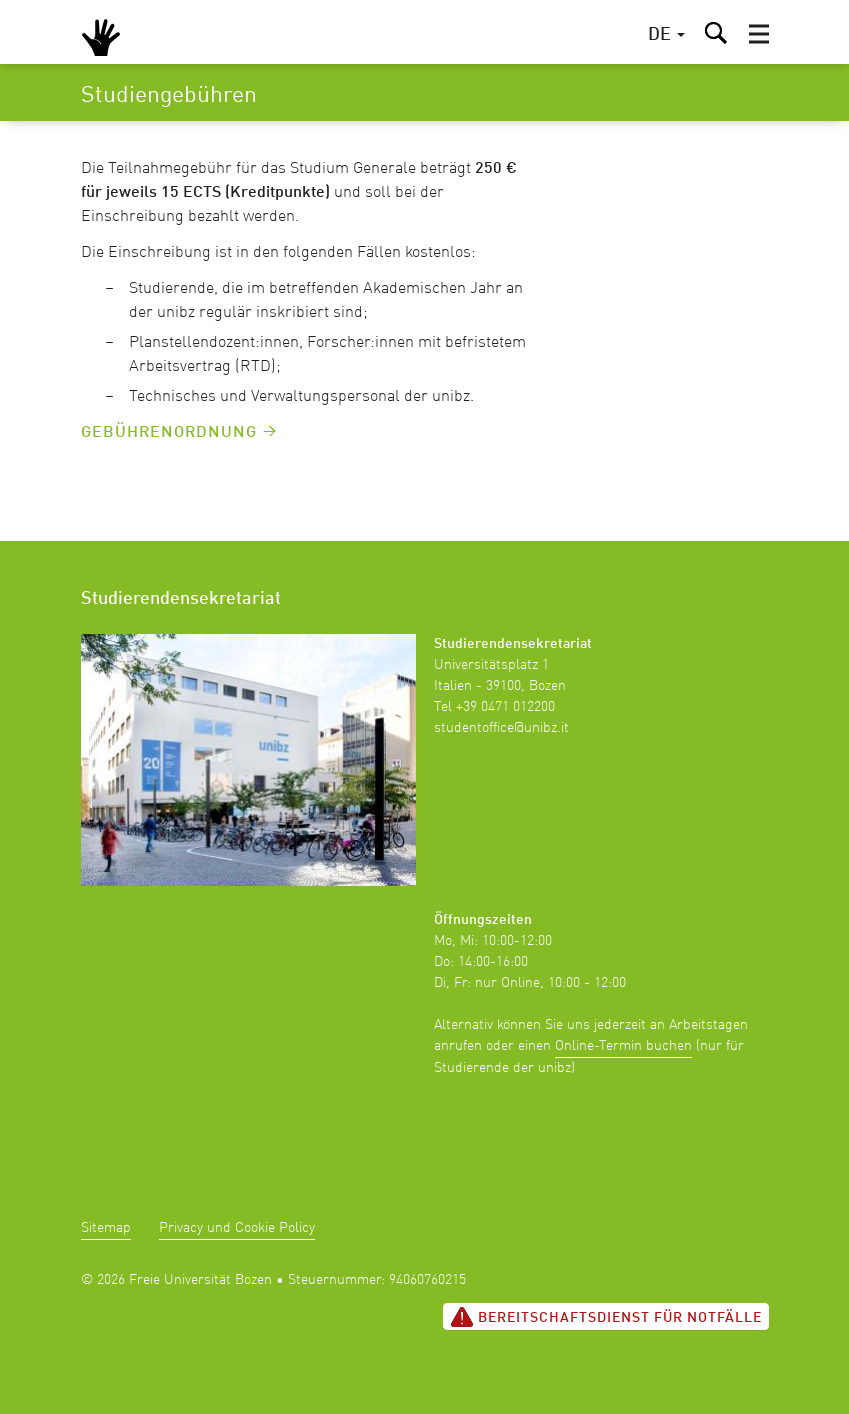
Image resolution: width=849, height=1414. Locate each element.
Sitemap (106, 1228)
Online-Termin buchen (623, 1046)
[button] (759, 34)
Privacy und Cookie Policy (237, 1228)
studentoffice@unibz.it (501, 728)
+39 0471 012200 (505, 707)
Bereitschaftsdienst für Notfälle (606, 1317)
